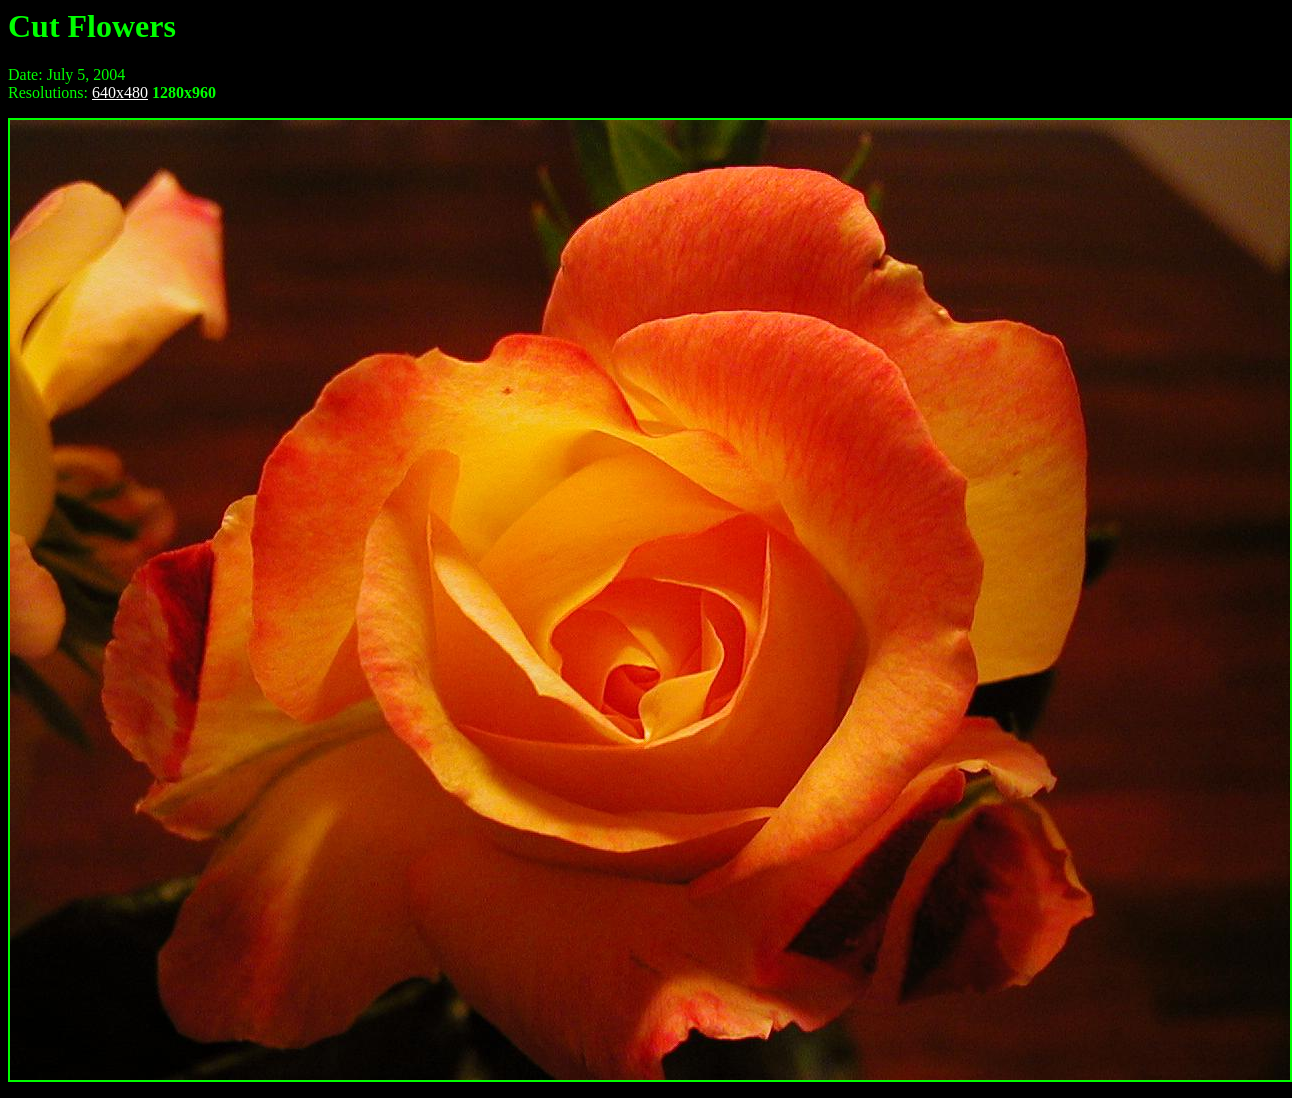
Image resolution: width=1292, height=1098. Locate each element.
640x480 (120, 92)
